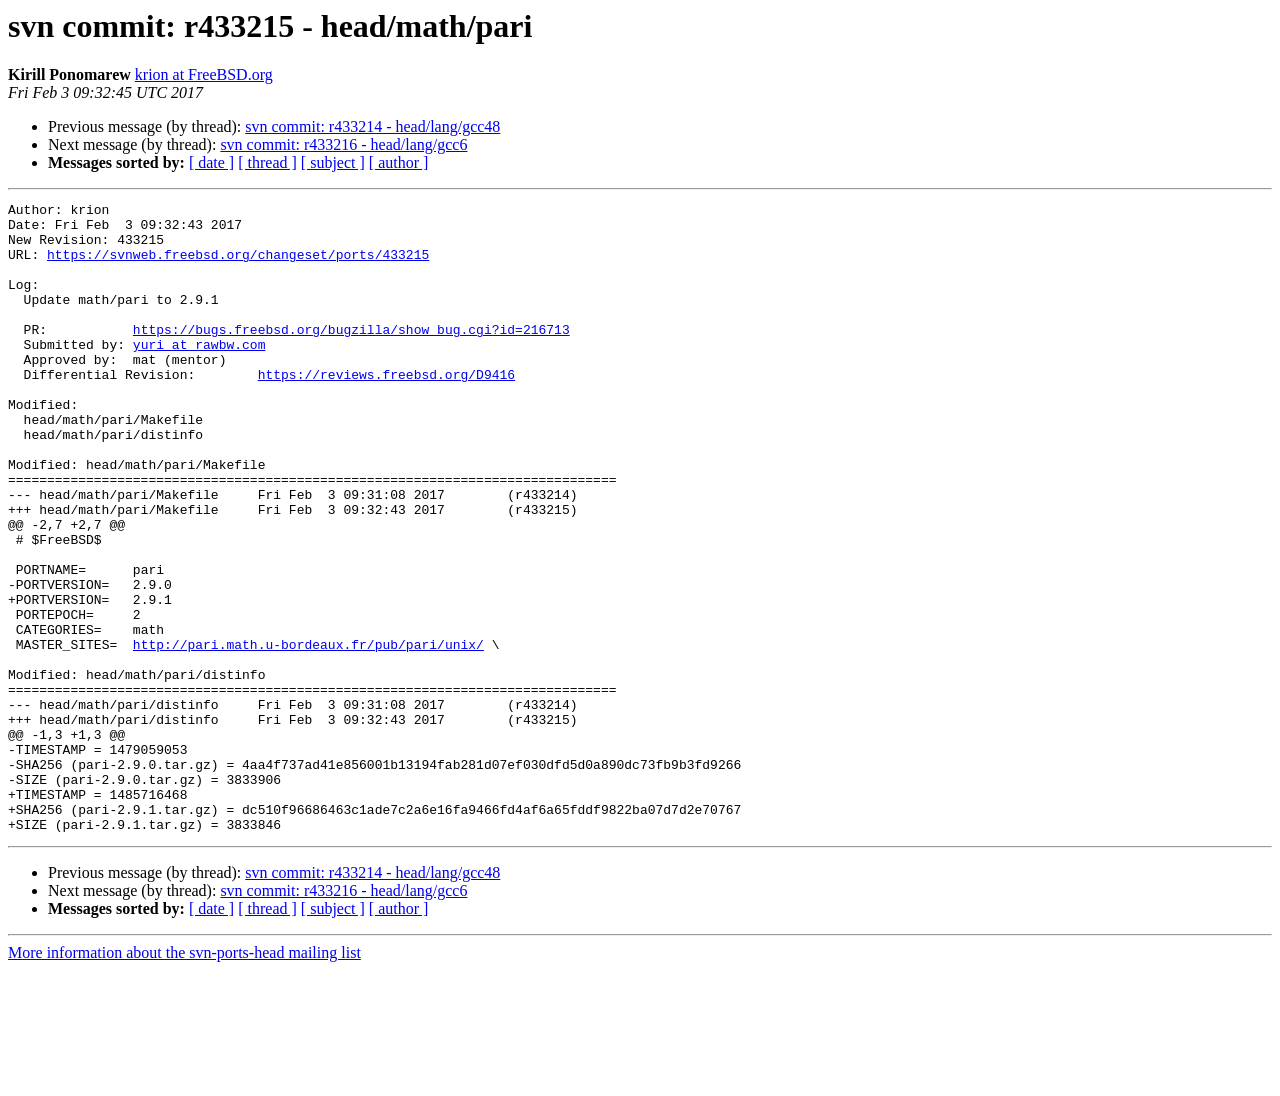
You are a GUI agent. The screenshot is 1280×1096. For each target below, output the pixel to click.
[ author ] (399, 162)
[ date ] (211, 162)
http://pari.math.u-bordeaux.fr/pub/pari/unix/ (308, 734)
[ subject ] (333, 162)
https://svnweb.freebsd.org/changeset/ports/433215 (238, 266)
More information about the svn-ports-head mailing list (184, 1078)
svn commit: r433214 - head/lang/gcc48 (372, 126)
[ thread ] (267, 162)
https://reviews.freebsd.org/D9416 (386, 410)
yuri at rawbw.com (199, 374)
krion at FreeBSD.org (204, 74)
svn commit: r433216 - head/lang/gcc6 (343, 144)
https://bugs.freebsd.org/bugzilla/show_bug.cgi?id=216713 (351, 356)
